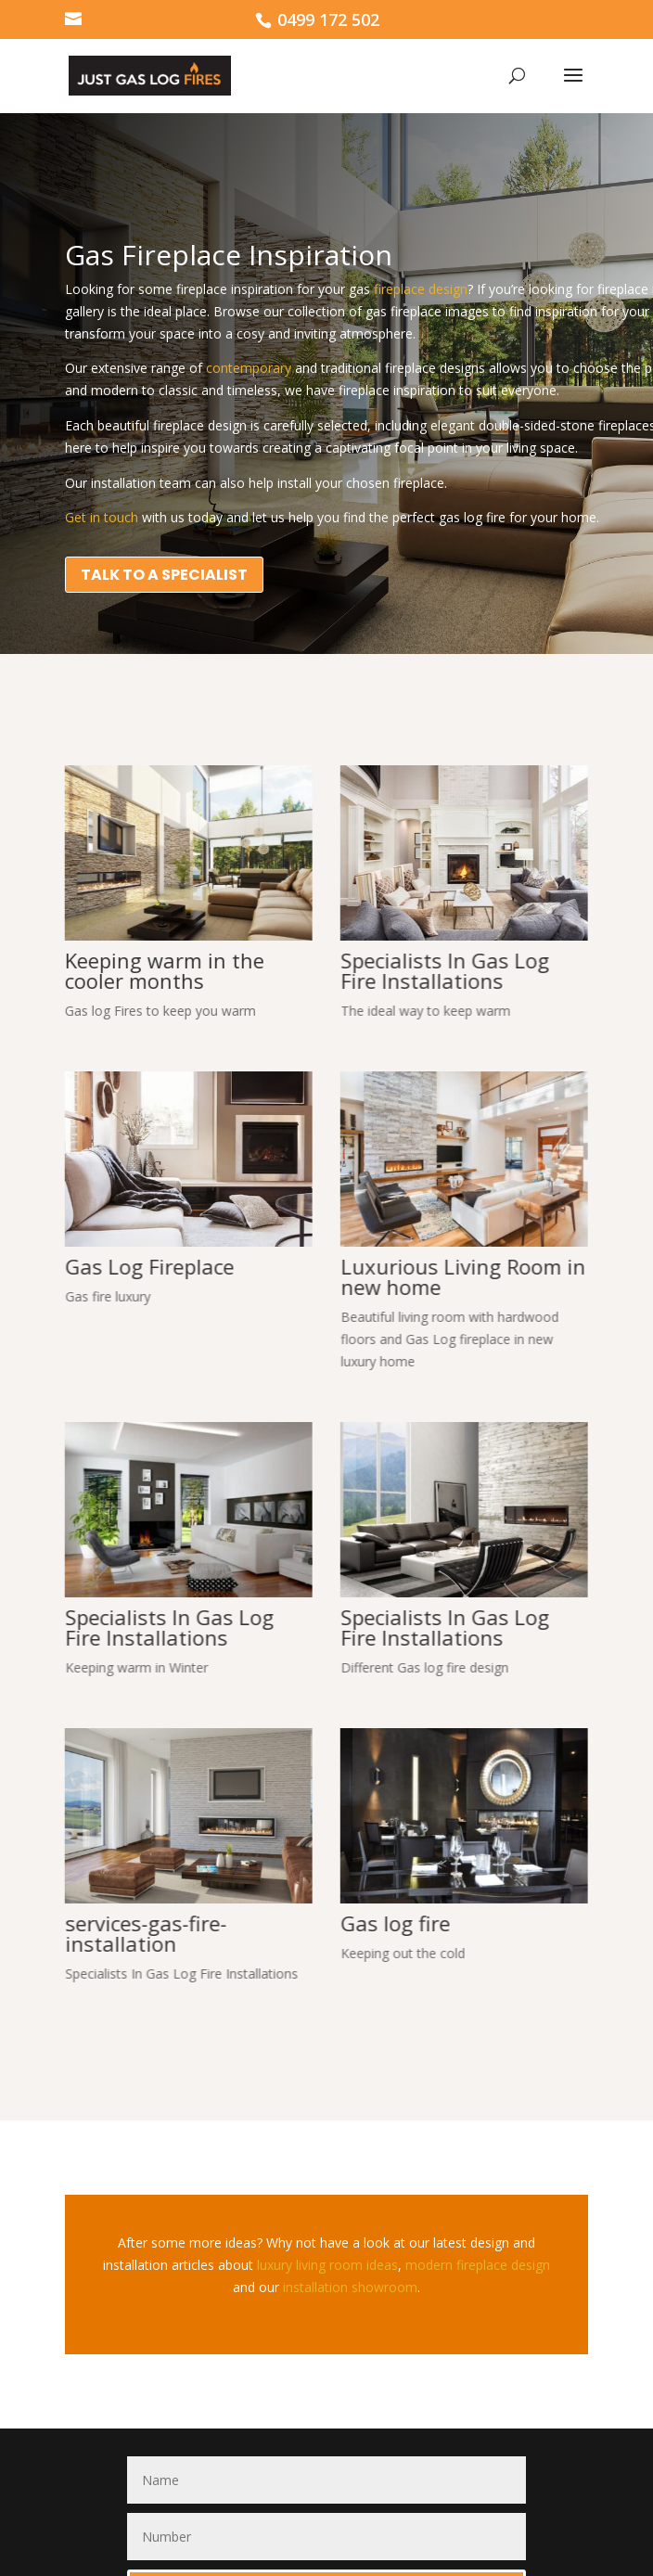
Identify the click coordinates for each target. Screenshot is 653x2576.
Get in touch (101, 517)
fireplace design (420, 289)
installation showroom (350, 2287)
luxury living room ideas (327, 2265)
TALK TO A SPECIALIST (164, 574)
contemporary (248, 368)
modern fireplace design (476, 2265)
